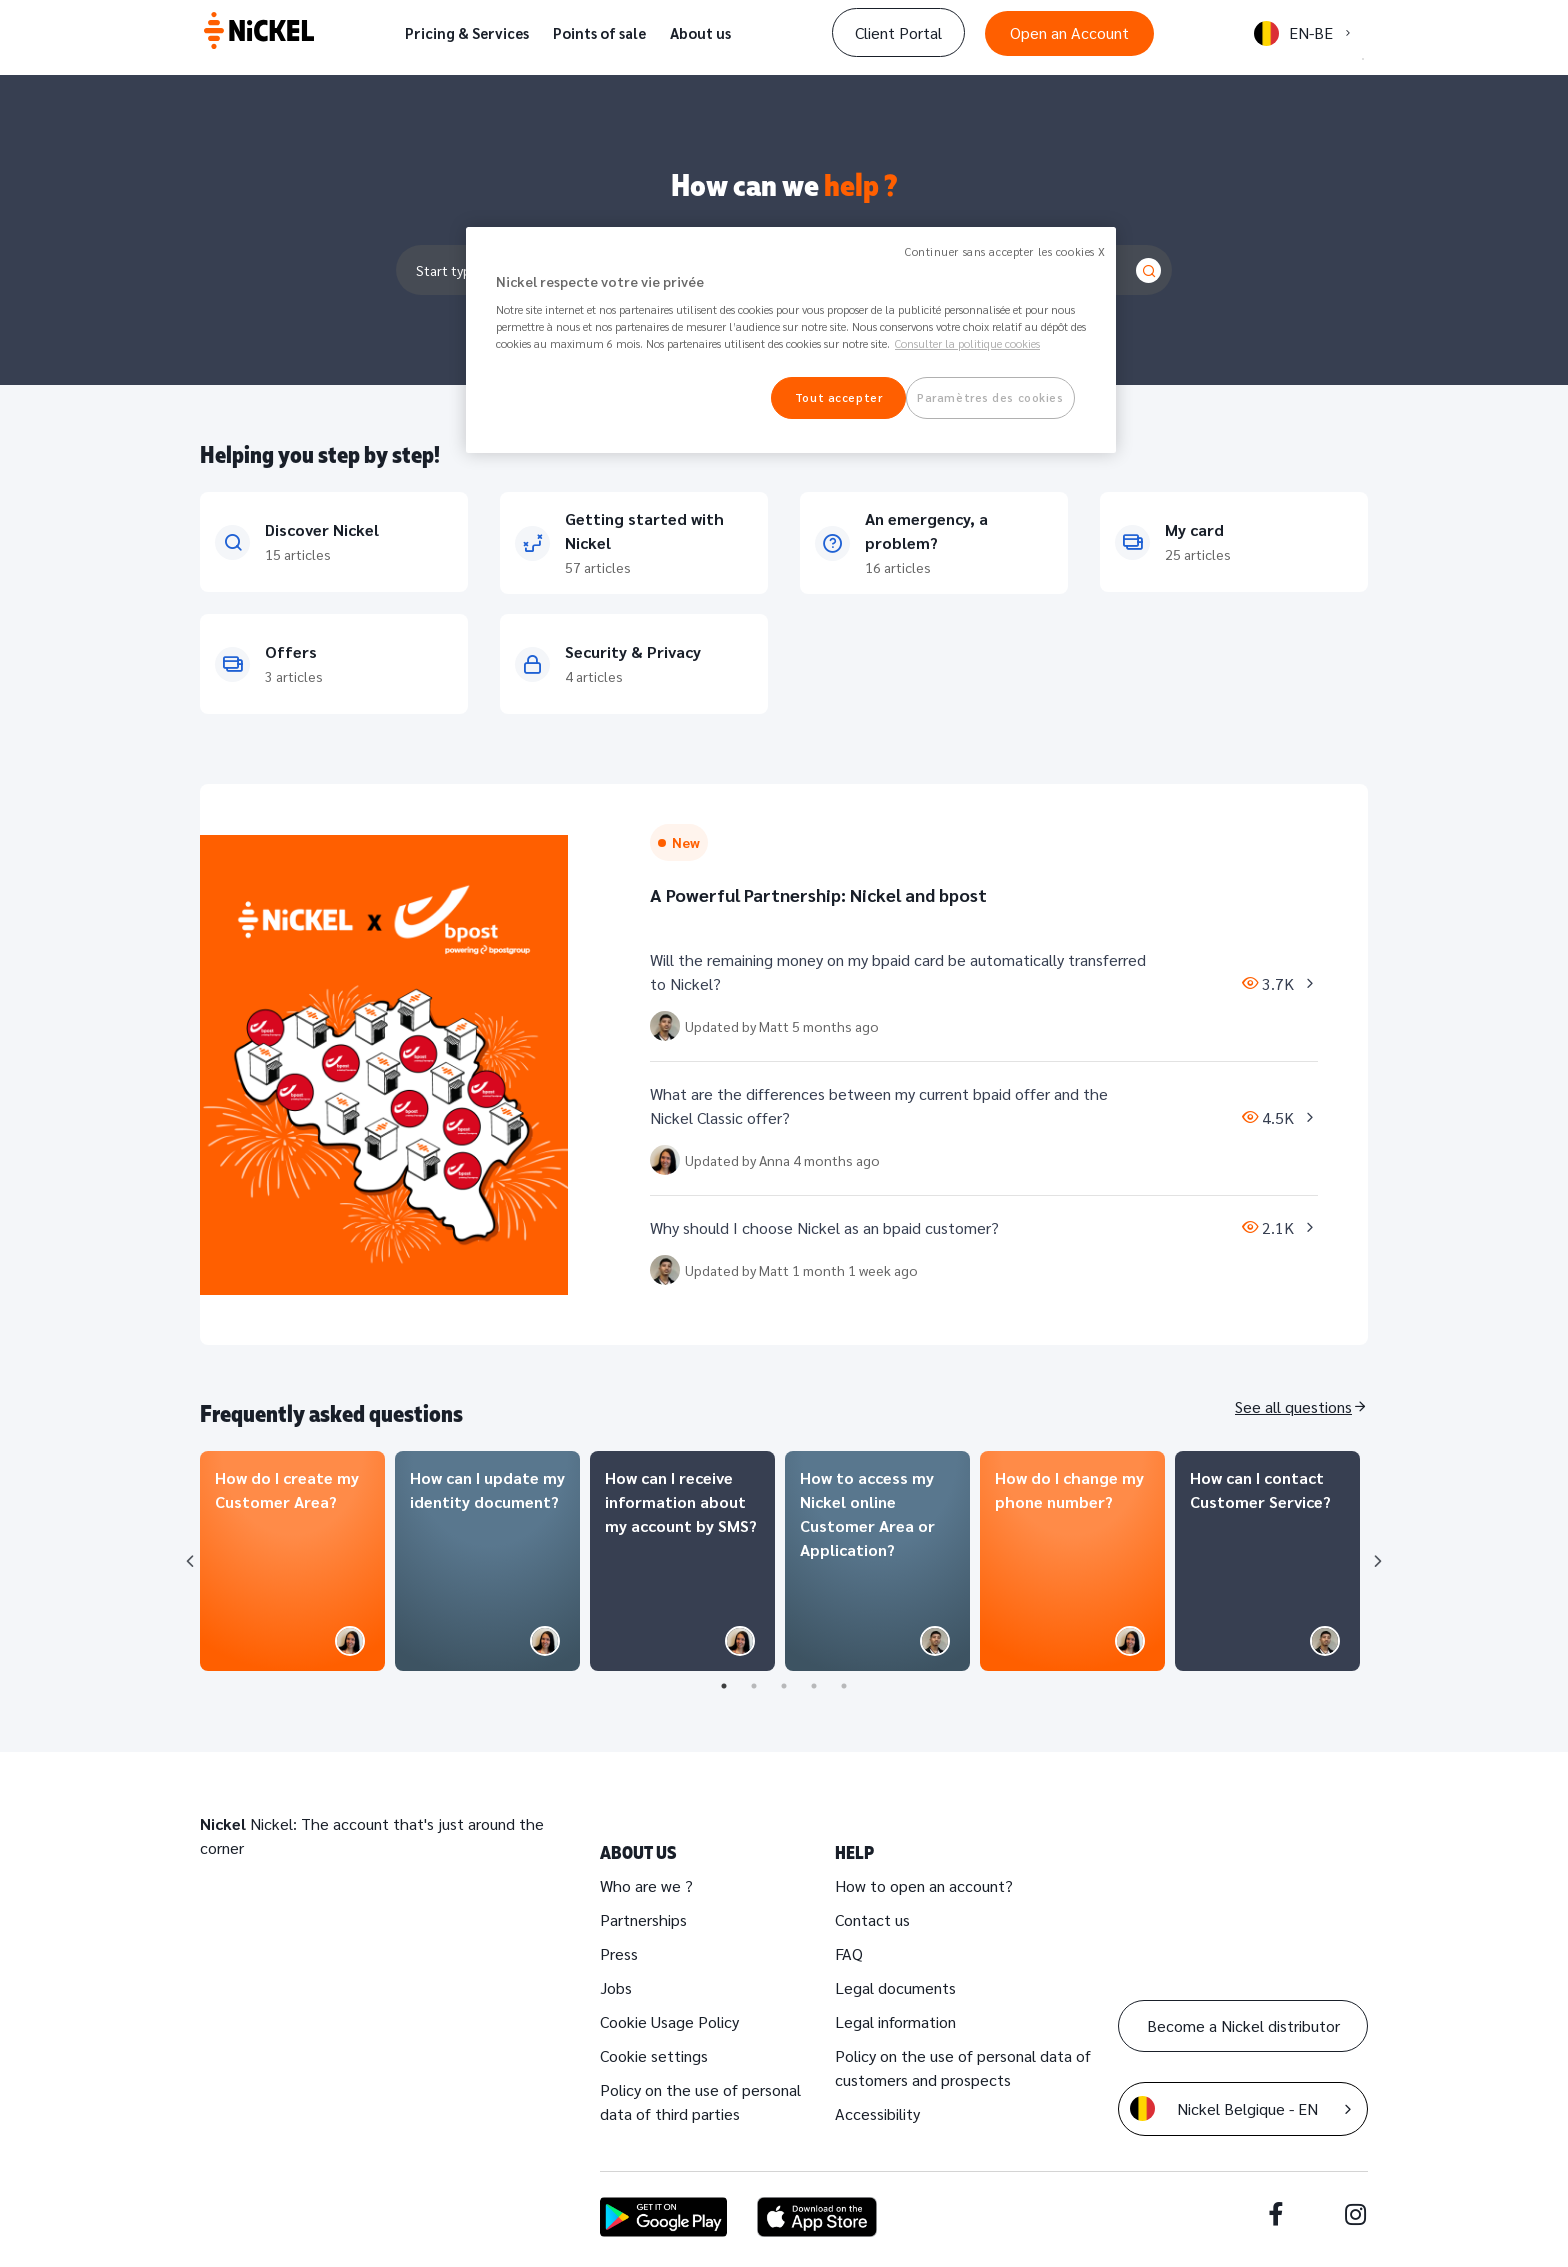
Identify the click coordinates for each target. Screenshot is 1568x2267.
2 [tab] (754, 1686)
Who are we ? (646, 1885)
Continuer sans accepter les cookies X (1005, 251)
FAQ (849, 1953)
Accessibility (877, 2113)
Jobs (616, 1987)
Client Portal (898, 32)
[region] (791, 340)
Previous (190, 1561)
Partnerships (643, 1919)
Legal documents (895, 1987)
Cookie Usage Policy (669, 2021)
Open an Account (1069, 32)
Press (619, 1953)
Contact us (872, 1919)
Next (1378, 1561)
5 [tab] (844, 1686)
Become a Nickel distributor (1243, 2025)
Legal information (895, 2021)
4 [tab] (814, 1686)
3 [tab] (784, 1686)
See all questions (1293, 1406)
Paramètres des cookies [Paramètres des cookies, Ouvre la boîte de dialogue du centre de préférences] (990, 397)
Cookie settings (654, 2055)
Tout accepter (838, 397)
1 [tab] (724, 1686)
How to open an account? (924, 1885)
